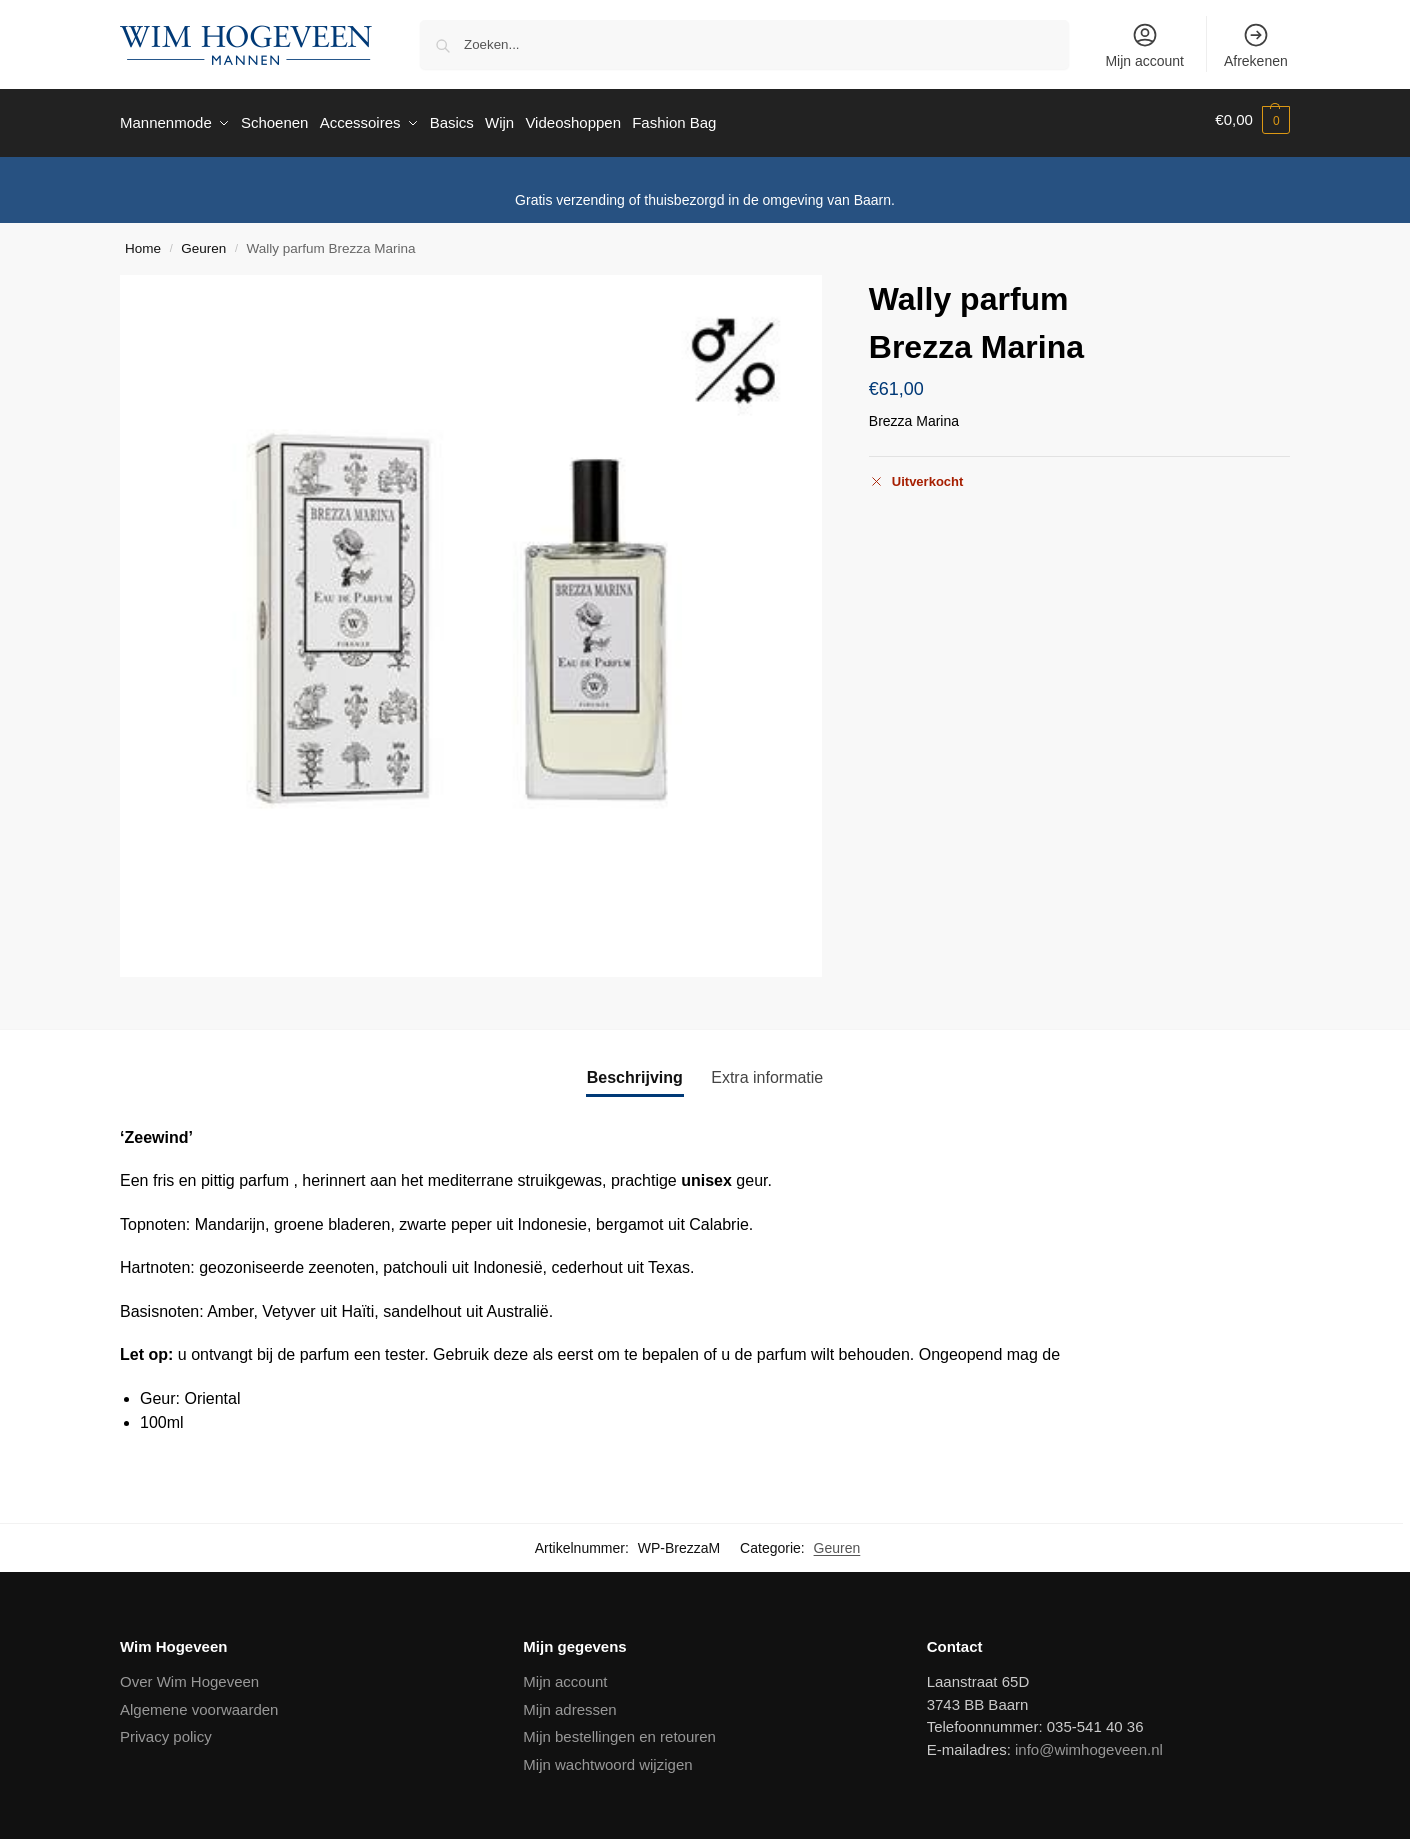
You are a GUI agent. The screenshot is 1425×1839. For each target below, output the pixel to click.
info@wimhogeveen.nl (1089, 1743)
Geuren (203, 241)
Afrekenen (1256, 45)
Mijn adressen (569, 1703)
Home (143, 241)
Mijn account (1144, 45)
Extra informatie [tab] (767, 1070)
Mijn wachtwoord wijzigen (607, 1758)
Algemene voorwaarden (199, 1703)
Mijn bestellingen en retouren (619, 1730)
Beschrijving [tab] (635, 1070)
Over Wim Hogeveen (189, 1675)
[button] (1252, 120)
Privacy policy (166, 1730)
